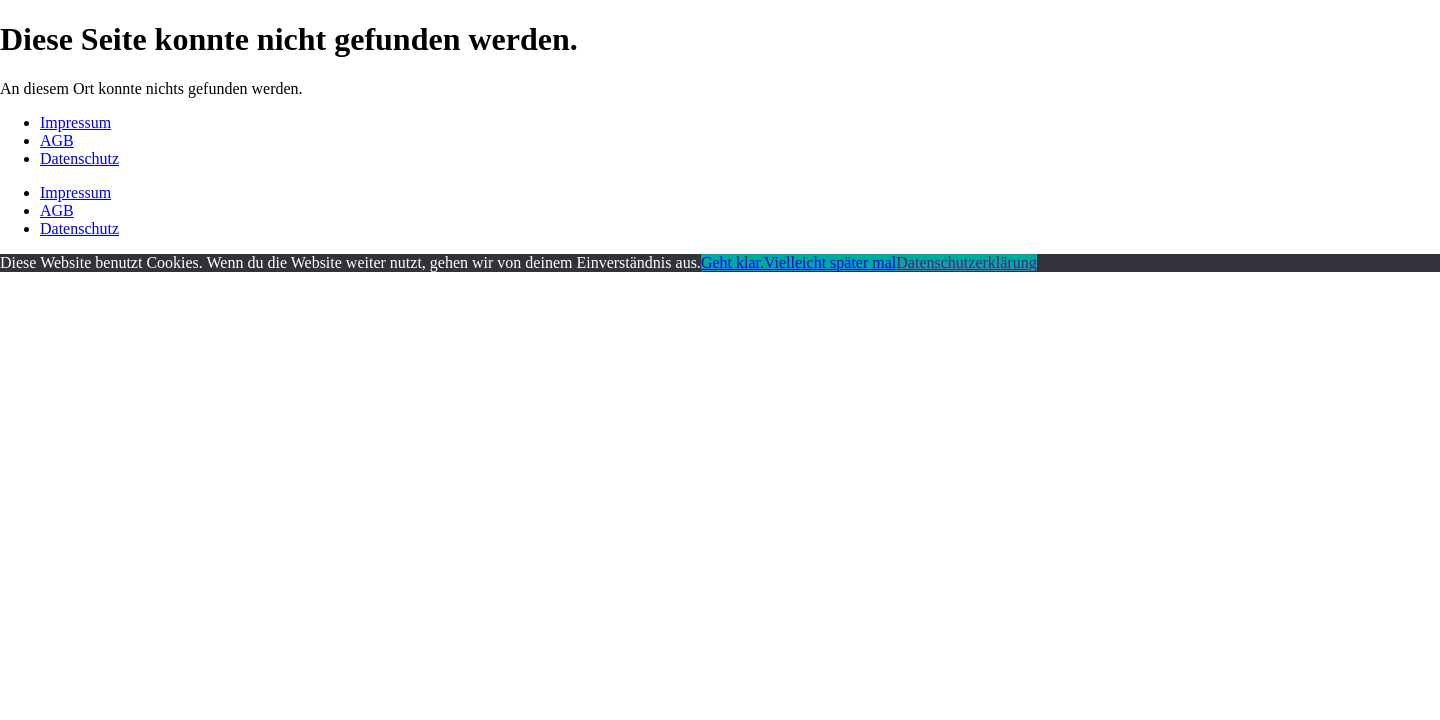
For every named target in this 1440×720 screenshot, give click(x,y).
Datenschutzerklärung (966, 262)
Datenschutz (79, 158)
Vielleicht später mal (830, 262)
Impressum (75, 122)
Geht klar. (732, 262)
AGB (57, 140)
